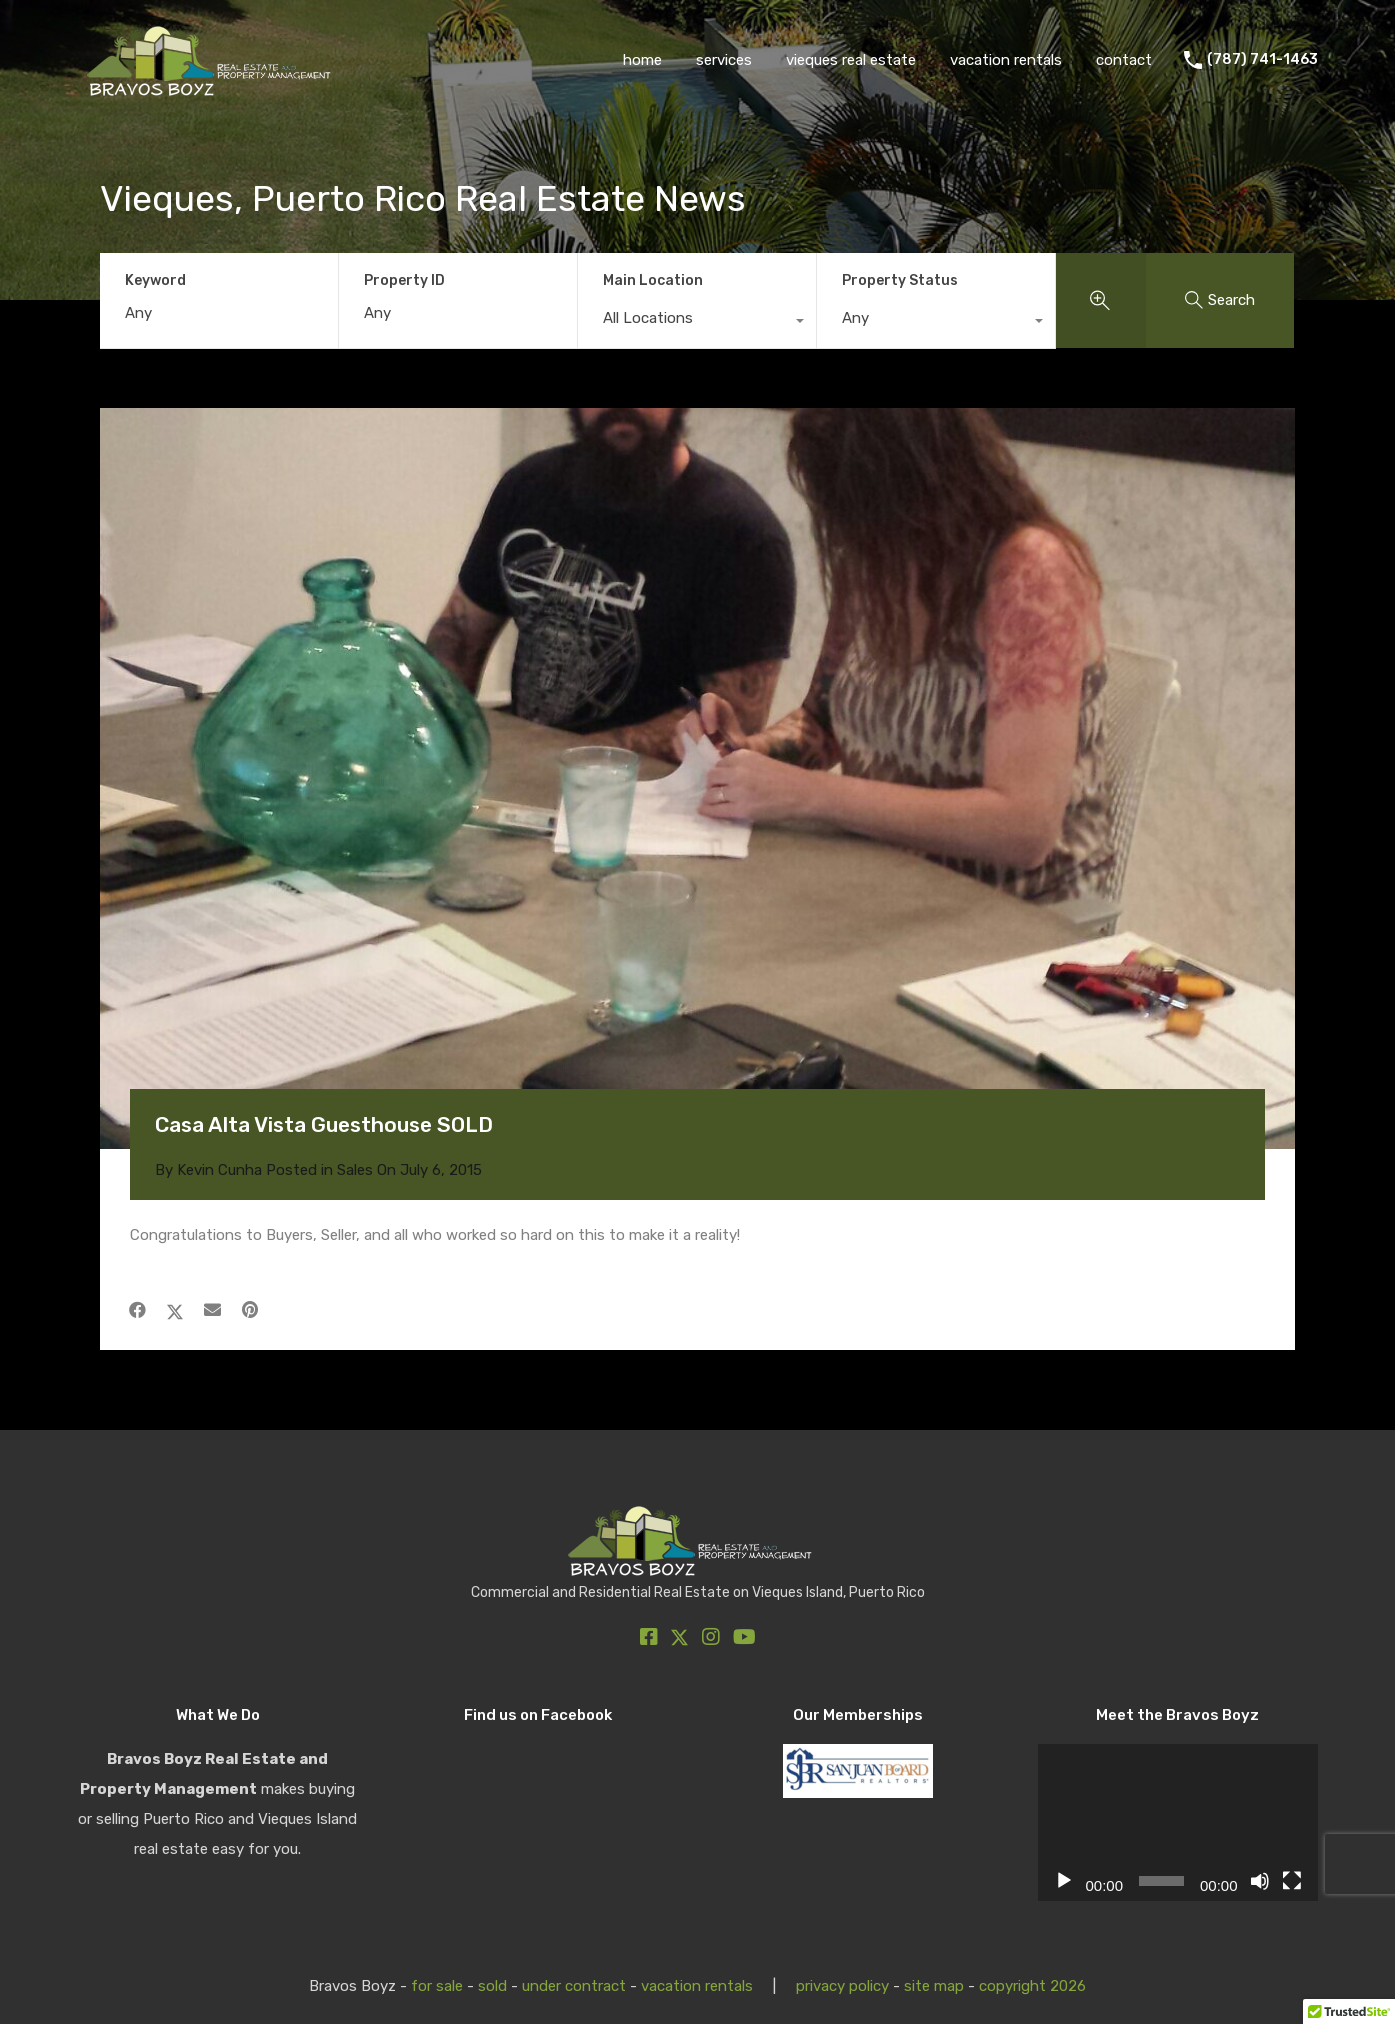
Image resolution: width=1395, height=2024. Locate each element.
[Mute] (1260, 1881)
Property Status (900, 280)
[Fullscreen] (1292, 1881)
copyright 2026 (1032, 1986)
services (724, 60)
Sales (355, 1170)
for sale (437, 1986)
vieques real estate (851, 60)
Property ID (404, 281)
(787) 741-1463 (1262, 60)
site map (934, 1986)
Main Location (653, 280)
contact (1124, 60)
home (642, 60)
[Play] (1064, 1881)
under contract (574, 1986)
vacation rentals (1006, 60)
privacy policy (842, 1986)
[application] (1178, 1823)
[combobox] (697, 323)
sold (492, 1986)
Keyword (155, 281)
